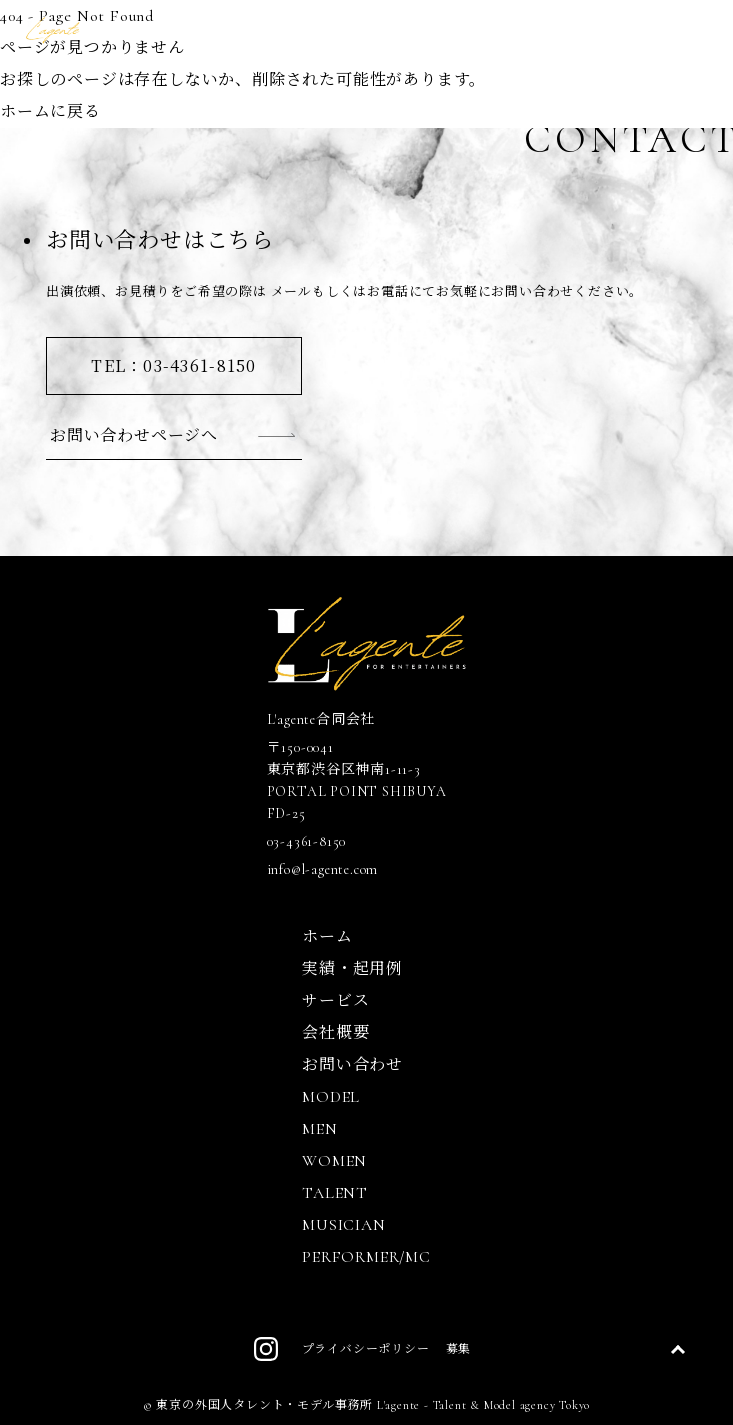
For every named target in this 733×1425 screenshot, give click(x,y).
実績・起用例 (352, 969)
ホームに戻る (50, 112)
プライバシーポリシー (366, 1349)
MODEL (331, 1097)
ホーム (327, 937)
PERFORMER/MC (366, 1257)
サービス (335, 1001)
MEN (319, 1129)
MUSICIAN (343, 1225)
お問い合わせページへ (134, 434)
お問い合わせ (352, 1065)
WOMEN (334, 1161)
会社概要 (335, 1033)
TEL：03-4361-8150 (173, 365)
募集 (459, 1349)
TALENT (335, 1193)
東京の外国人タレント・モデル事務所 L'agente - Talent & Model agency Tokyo (373, 1405)
